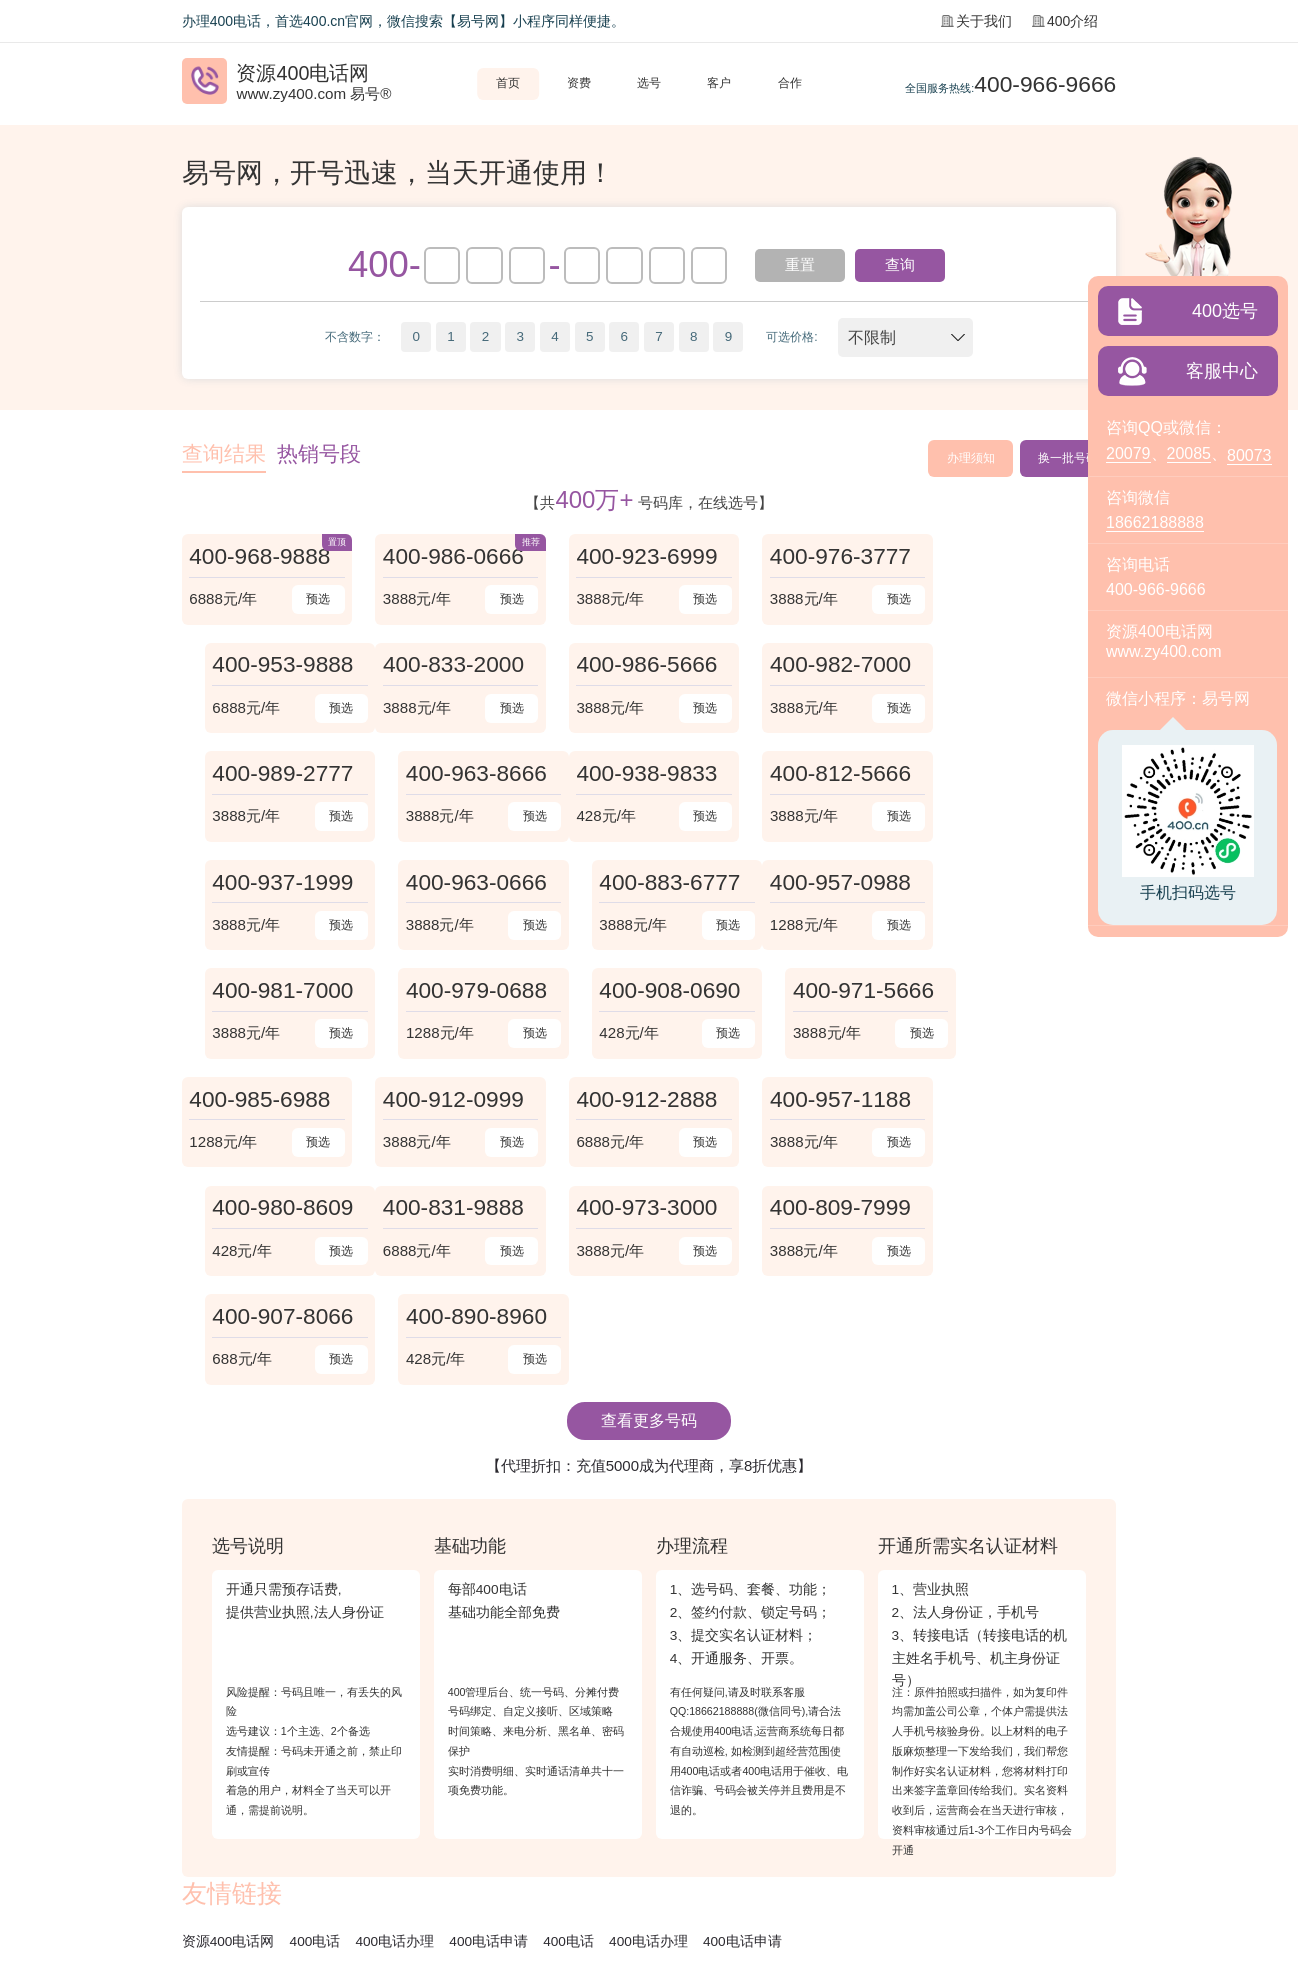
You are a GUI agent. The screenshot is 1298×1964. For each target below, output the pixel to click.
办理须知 (970, 458)
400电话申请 (489, 1727)
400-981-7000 (452, 884)
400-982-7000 (643, 666)
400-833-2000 (260, 666)
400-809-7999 (643, 1101)
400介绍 (1065, 21)
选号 (649, 83)
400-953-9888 (1027, 557)
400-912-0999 (452, 993)
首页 (508, 83)
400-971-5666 (1027, 884)
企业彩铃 (402, 1790)
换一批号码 (1068, 458)
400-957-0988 (260, 884)
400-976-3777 (835, 557)
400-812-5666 (452, 775)
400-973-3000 (452, 1101)
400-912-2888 (643, 993)
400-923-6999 (643, 557)
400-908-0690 (835, 884)
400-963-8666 (1027, 666)
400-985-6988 (260, 993)
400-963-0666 (835, 775)
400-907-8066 (835, 1101)
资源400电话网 (228, 1727)
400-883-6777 (1027, 775)
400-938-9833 (260, 775)
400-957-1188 (835, 993)
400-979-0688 (643, 884)
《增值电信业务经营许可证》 (260, 1874)
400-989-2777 (835, 666)
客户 (719, 83)
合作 (790, 83)
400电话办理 (395, 1727)
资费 (579, 83)
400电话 (315, 1727)
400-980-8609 (1027, 993)
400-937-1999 (643, 775)
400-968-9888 (260, 557)
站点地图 (468, 1790)
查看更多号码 (649, 1206)
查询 (901, 264)
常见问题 (335, 1790)
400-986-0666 (452, 557)
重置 (800, 264)
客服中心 (1222, 371)
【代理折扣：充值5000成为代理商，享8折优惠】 (649, 1251)
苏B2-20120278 (383, 1874)
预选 (316, 600)
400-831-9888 (260, 1101)
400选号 (1225, 311)
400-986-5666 (452, 666)
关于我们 (976, 21)
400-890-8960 (1027, 1101)
